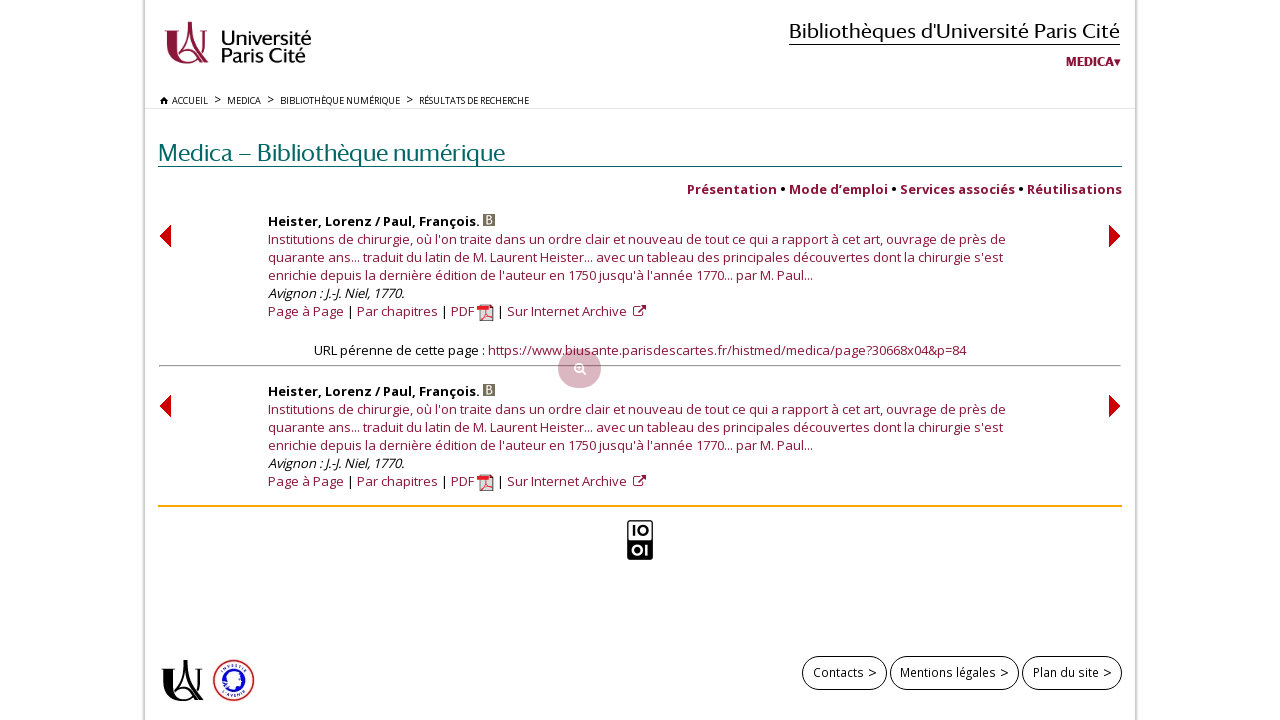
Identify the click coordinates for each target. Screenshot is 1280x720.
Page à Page (306, 311)
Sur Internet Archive (568, 311)
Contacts (838, 672)
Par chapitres (397, 311)
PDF (472, 311)
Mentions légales (948, 672)
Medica (1090, 62)
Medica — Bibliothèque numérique (331, 152)
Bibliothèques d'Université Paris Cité (954, 30)
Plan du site (1066, 672)
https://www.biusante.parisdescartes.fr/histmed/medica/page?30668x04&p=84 (727, 350)
